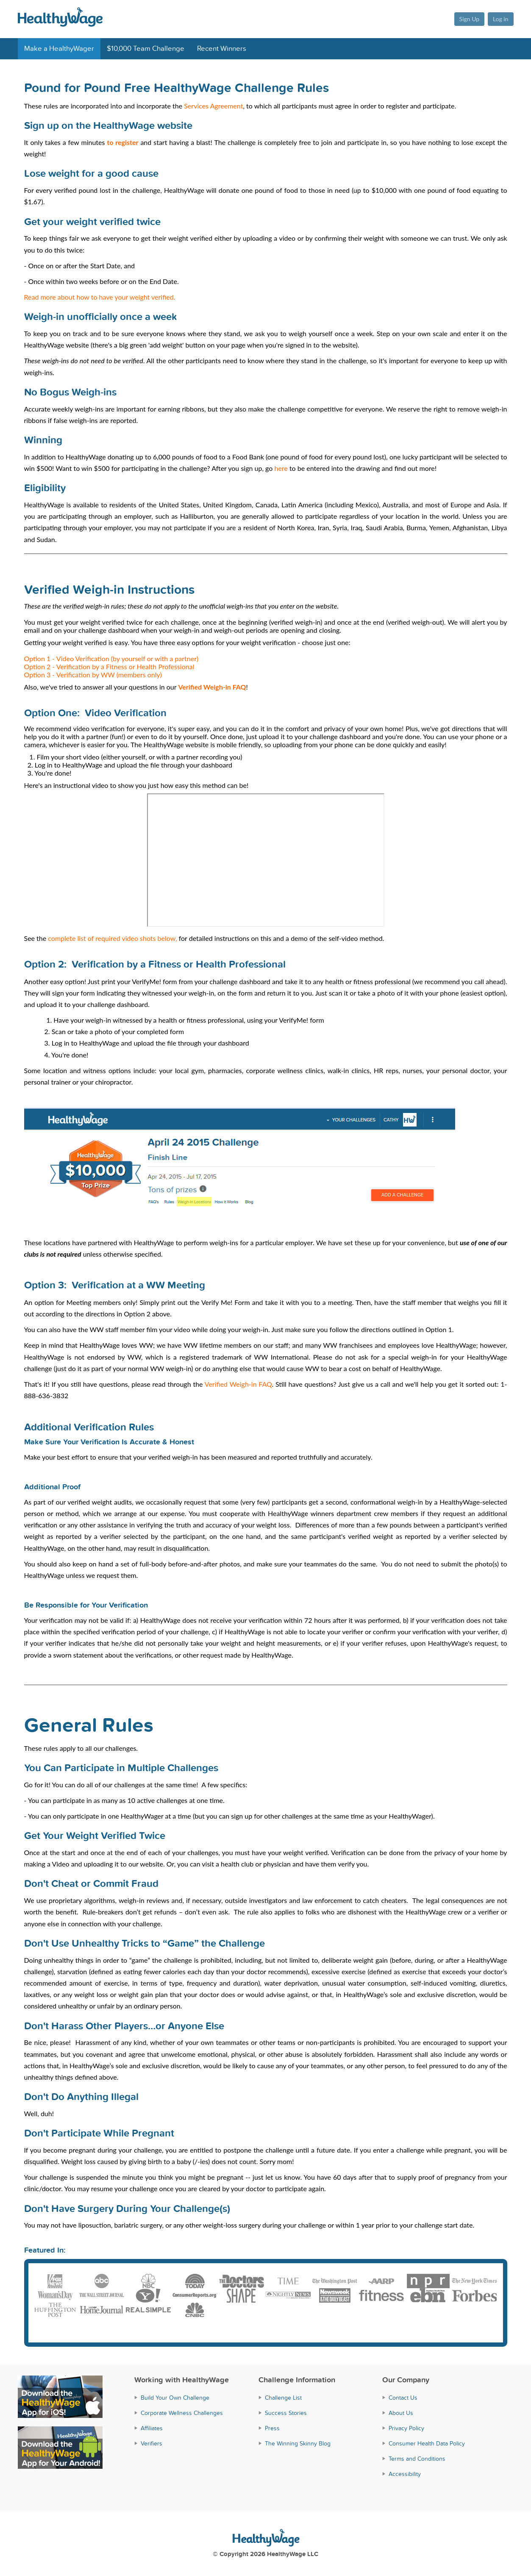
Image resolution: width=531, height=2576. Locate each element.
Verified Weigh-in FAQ (238, 1383)
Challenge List (283, 2396)
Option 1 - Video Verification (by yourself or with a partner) (111, 658)
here (280, 468)
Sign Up (468, 18)
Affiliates (152, 2427)
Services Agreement (213, 106)
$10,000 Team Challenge (145, 49)
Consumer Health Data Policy (427, 2442)
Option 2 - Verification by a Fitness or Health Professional (109, 666)
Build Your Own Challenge (175, 2396)
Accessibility (405, 2472)
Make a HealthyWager (59, 49)
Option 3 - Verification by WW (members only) (93, 674)
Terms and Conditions (417, 2457)
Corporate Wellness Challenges (182, 2411)
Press (272, 2427)
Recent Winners (221, 49)
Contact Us (403, 2396)
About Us (401, 2411)
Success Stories (286, 2411)
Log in (501, 18)
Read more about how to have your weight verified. (99, 297)
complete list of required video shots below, (112, 938)
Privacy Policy (406, 2427)
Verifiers (151, 2442)
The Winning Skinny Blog (298, 2442)
